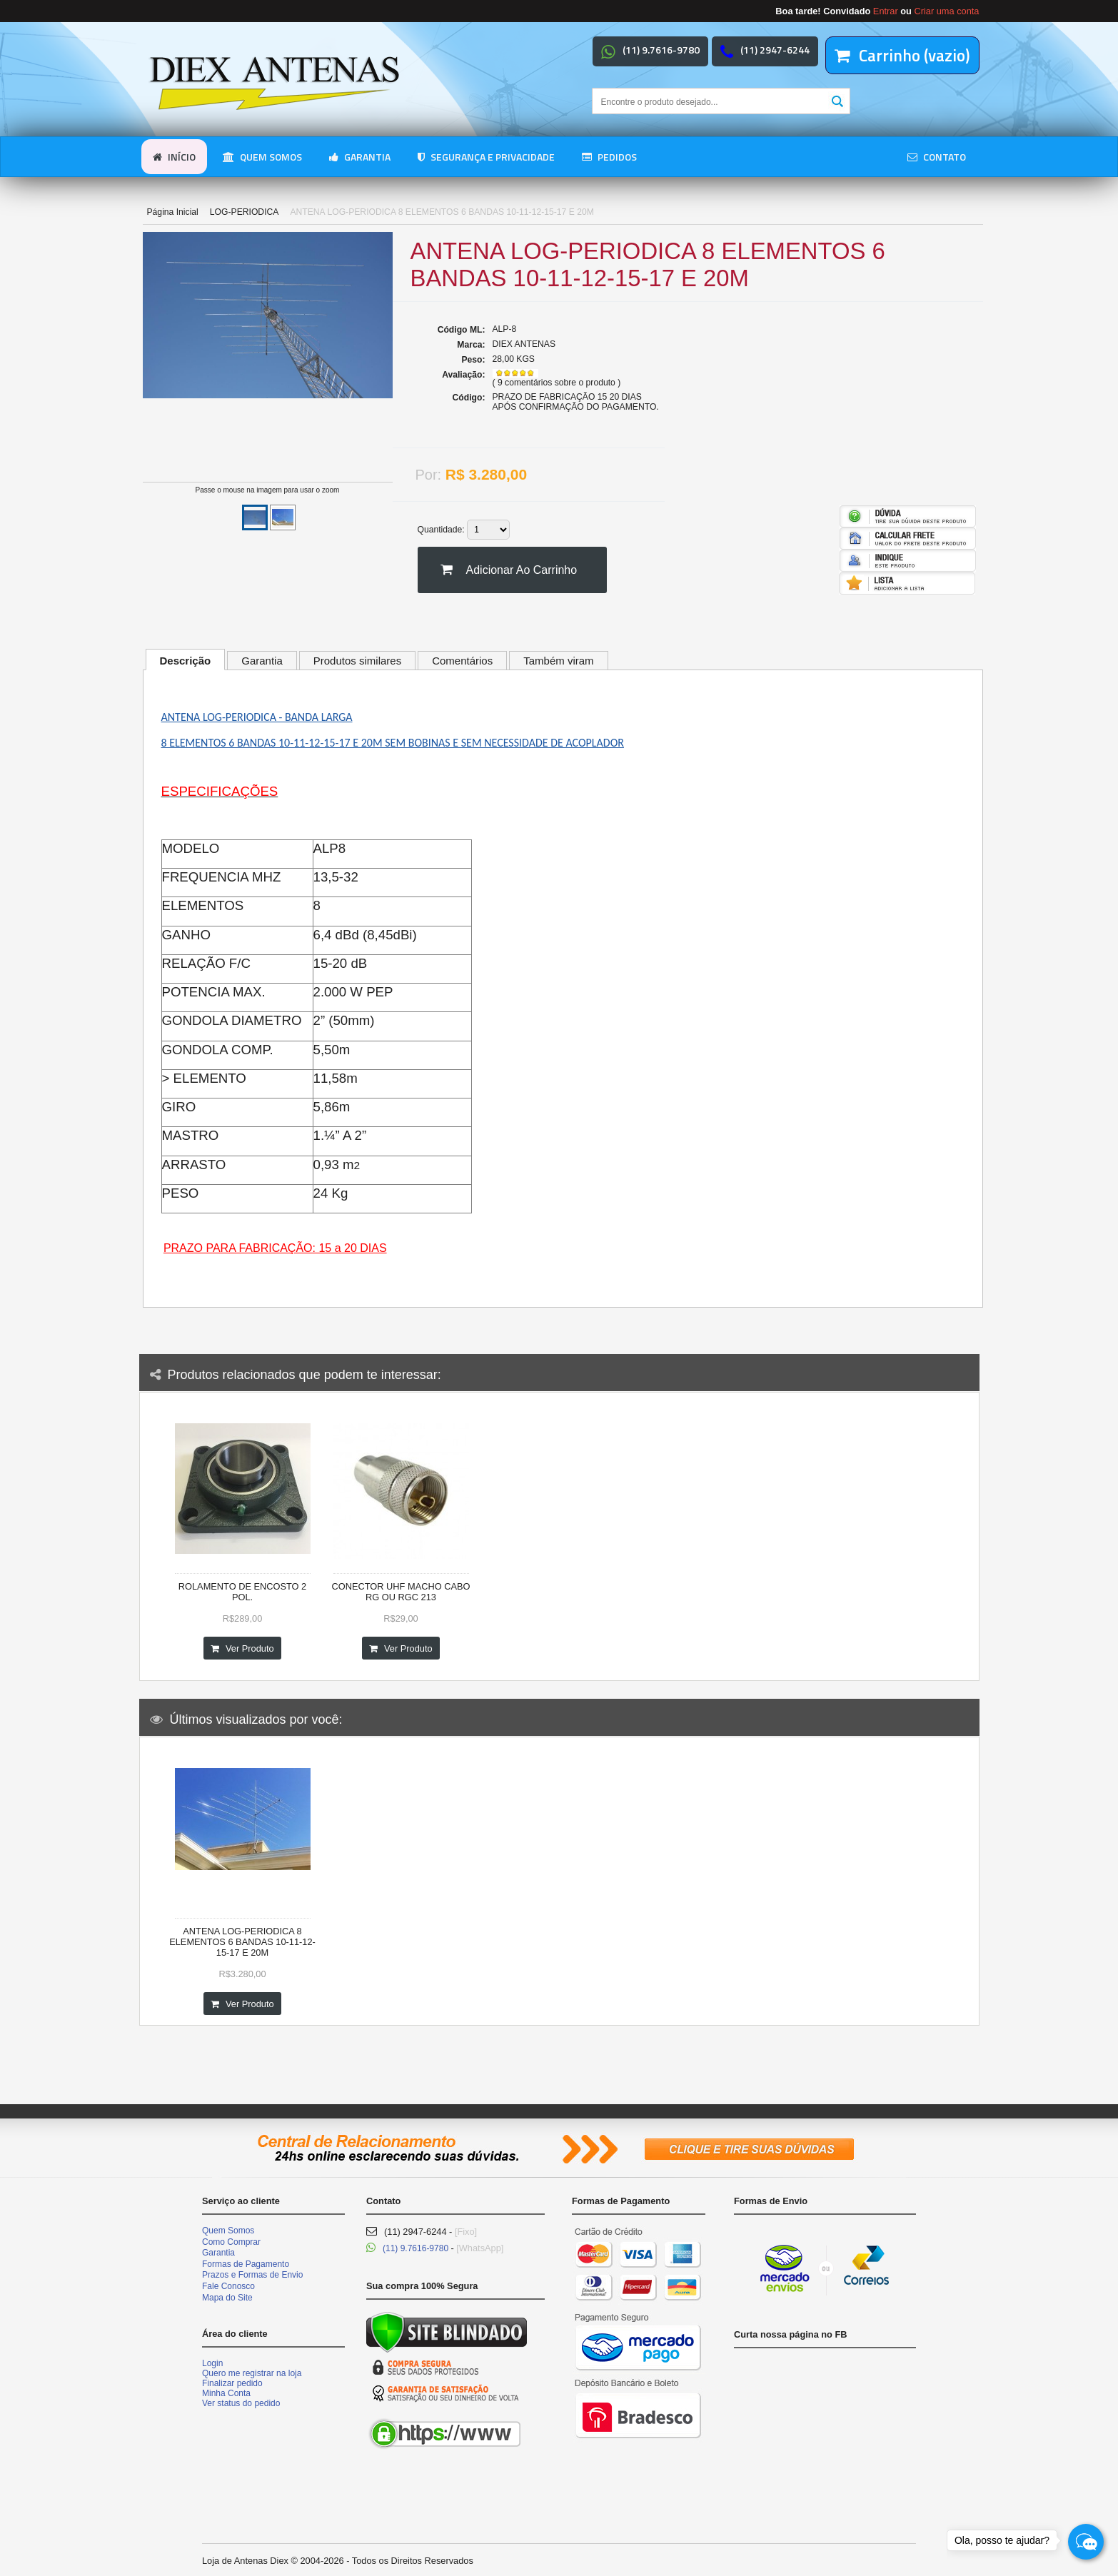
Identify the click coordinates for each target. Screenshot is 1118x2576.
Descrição (185, 661)
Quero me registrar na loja (251, 2373)
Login (212, 2363)
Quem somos (262, 156)
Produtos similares (357, 661)
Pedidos (609, 156)
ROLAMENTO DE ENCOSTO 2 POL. (242, 1591)
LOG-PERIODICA (244, 212)
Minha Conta (226, 2393)
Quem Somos (228, 2231)
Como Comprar (231, 2242)
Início (174, 156)
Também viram (558, 661)
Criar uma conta (946, 11)
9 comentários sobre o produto (558, 383)
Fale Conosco (228, 2286)
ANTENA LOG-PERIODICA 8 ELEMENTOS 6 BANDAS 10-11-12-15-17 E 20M (242, 1942)
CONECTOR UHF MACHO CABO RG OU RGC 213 (401, 1591)
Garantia (360, 156)
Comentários (462, 661)
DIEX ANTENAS (524, 344)
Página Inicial (172, 212)
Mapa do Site (227, 2298)
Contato (936, 156)
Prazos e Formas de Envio (252, 2275)
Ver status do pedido (241, 2403)
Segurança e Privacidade (486, 156)
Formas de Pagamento (245, 2264)
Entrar (885, 11)
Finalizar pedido (232, 2383)
